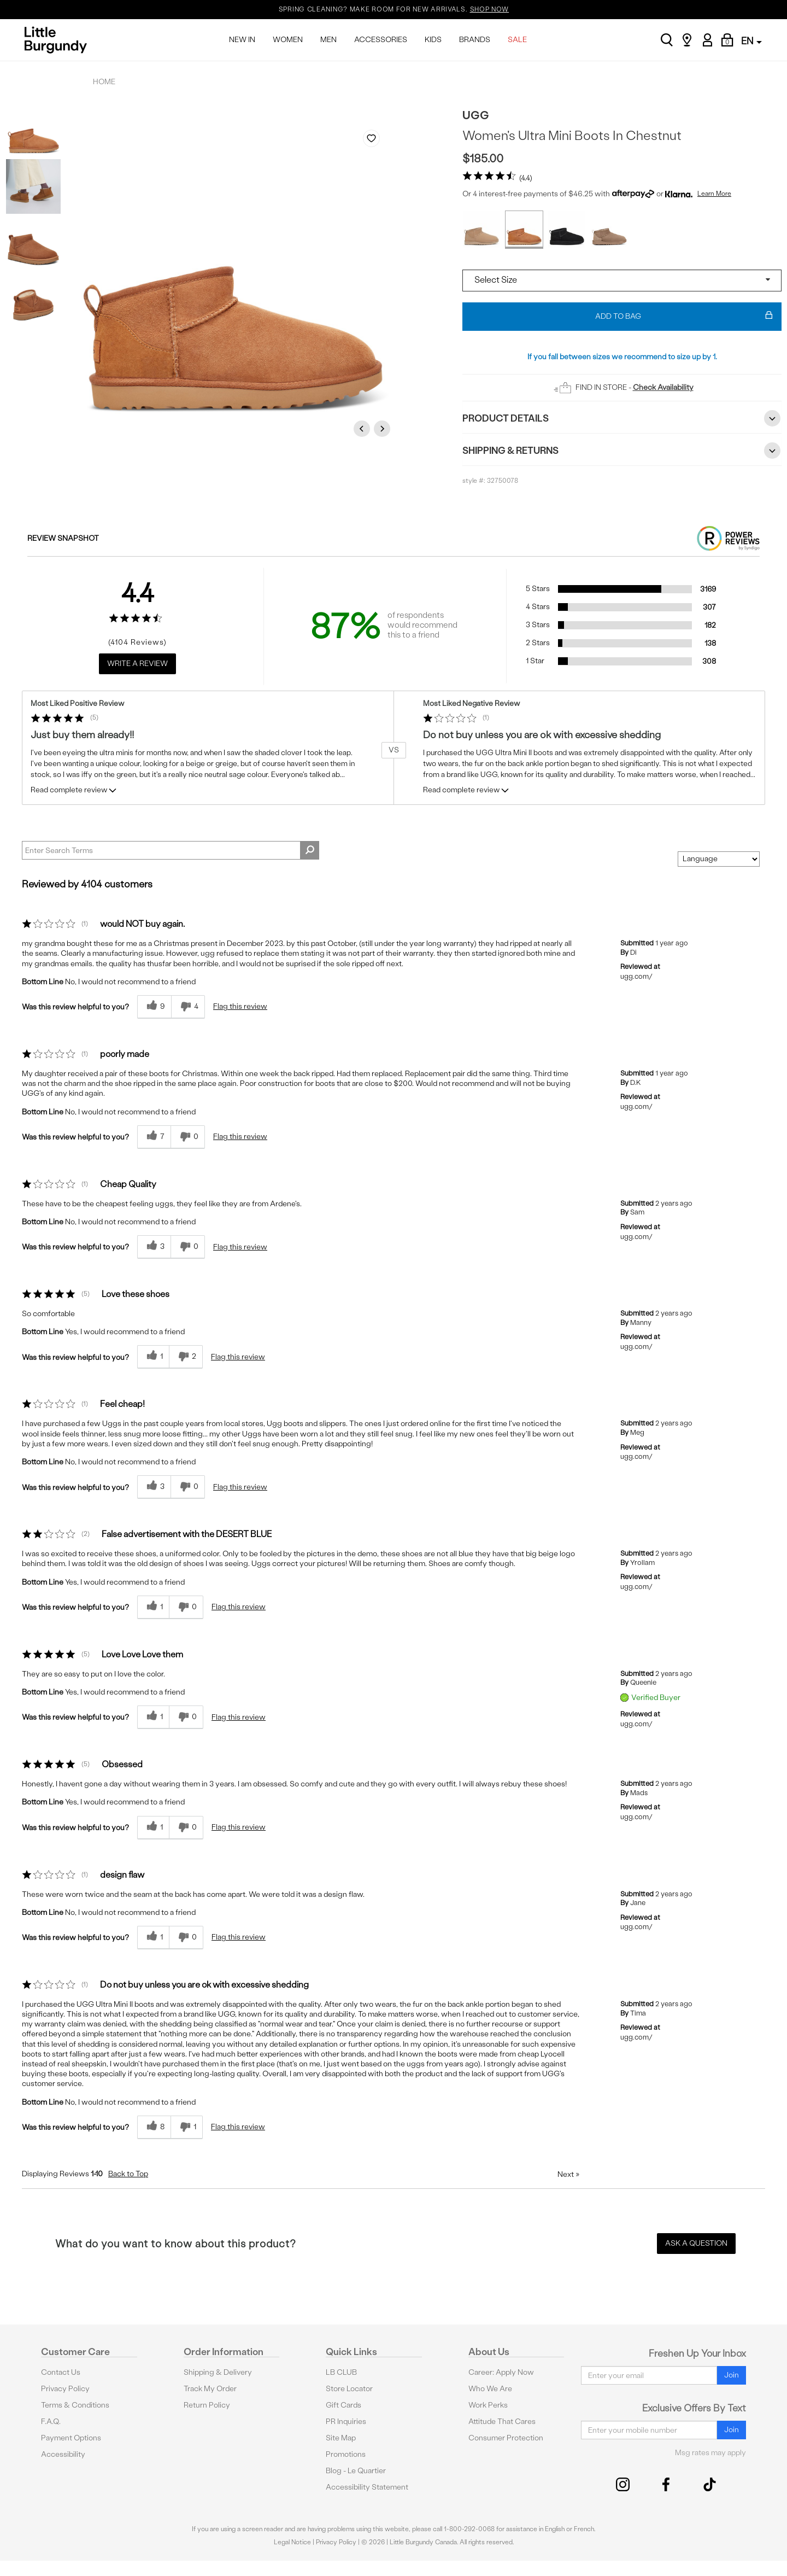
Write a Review (137, 663)
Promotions (346, 2454)
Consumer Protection (505, 2438)
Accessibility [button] (63, 2454)
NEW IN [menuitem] (242, 39)
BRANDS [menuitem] (474, 39)
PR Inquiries (346, 2421)
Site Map (341, 2438)
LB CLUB (341, 2372)
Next (383, 428)
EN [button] (751, 40)
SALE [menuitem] (517, 39)
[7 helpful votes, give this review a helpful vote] (154, 1137)
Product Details (622, 418)
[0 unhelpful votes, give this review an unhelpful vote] (188, 1137)
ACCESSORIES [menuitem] (380, 39)
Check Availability (663, 387)
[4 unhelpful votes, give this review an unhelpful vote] (188, 1007)
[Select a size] (622, 280)
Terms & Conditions (75, 2405)
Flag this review (240, 1006)
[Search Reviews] (170, 850)
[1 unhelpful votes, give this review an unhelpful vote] (187, 2127)
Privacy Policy (65, 2388)
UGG (475, 115)
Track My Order (210, 2388)
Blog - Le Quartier (356, 2470)
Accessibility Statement (367, 2487)
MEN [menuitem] (328, 39)
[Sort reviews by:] (719, 859)
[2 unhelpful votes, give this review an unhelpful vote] (186, 1357)
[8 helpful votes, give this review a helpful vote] (154, 2127)
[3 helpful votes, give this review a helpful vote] (154, 1247)
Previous (363, 428)
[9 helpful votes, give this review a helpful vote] (154, 1007)
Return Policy (207, 2405)
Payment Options (71, 2438)
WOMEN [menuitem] (288, 39)
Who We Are (490, 2388)
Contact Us (60, 2372)
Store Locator (349, 2388)
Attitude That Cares (502, 2421)
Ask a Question (696, 2243)
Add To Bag (684, 316)
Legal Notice (292, 2542)
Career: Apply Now (501, 2372)
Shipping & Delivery (218, 2372)
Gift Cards (343, 2405)
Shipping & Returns (622, 450)
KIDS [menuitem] (433, 39)
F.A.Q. (51, 2421)
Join (731, 2375)
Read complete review (74, 792)
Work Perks (488, 2405)
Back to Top (128, 2173)
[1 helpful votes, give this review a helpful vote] (153, 1357)
